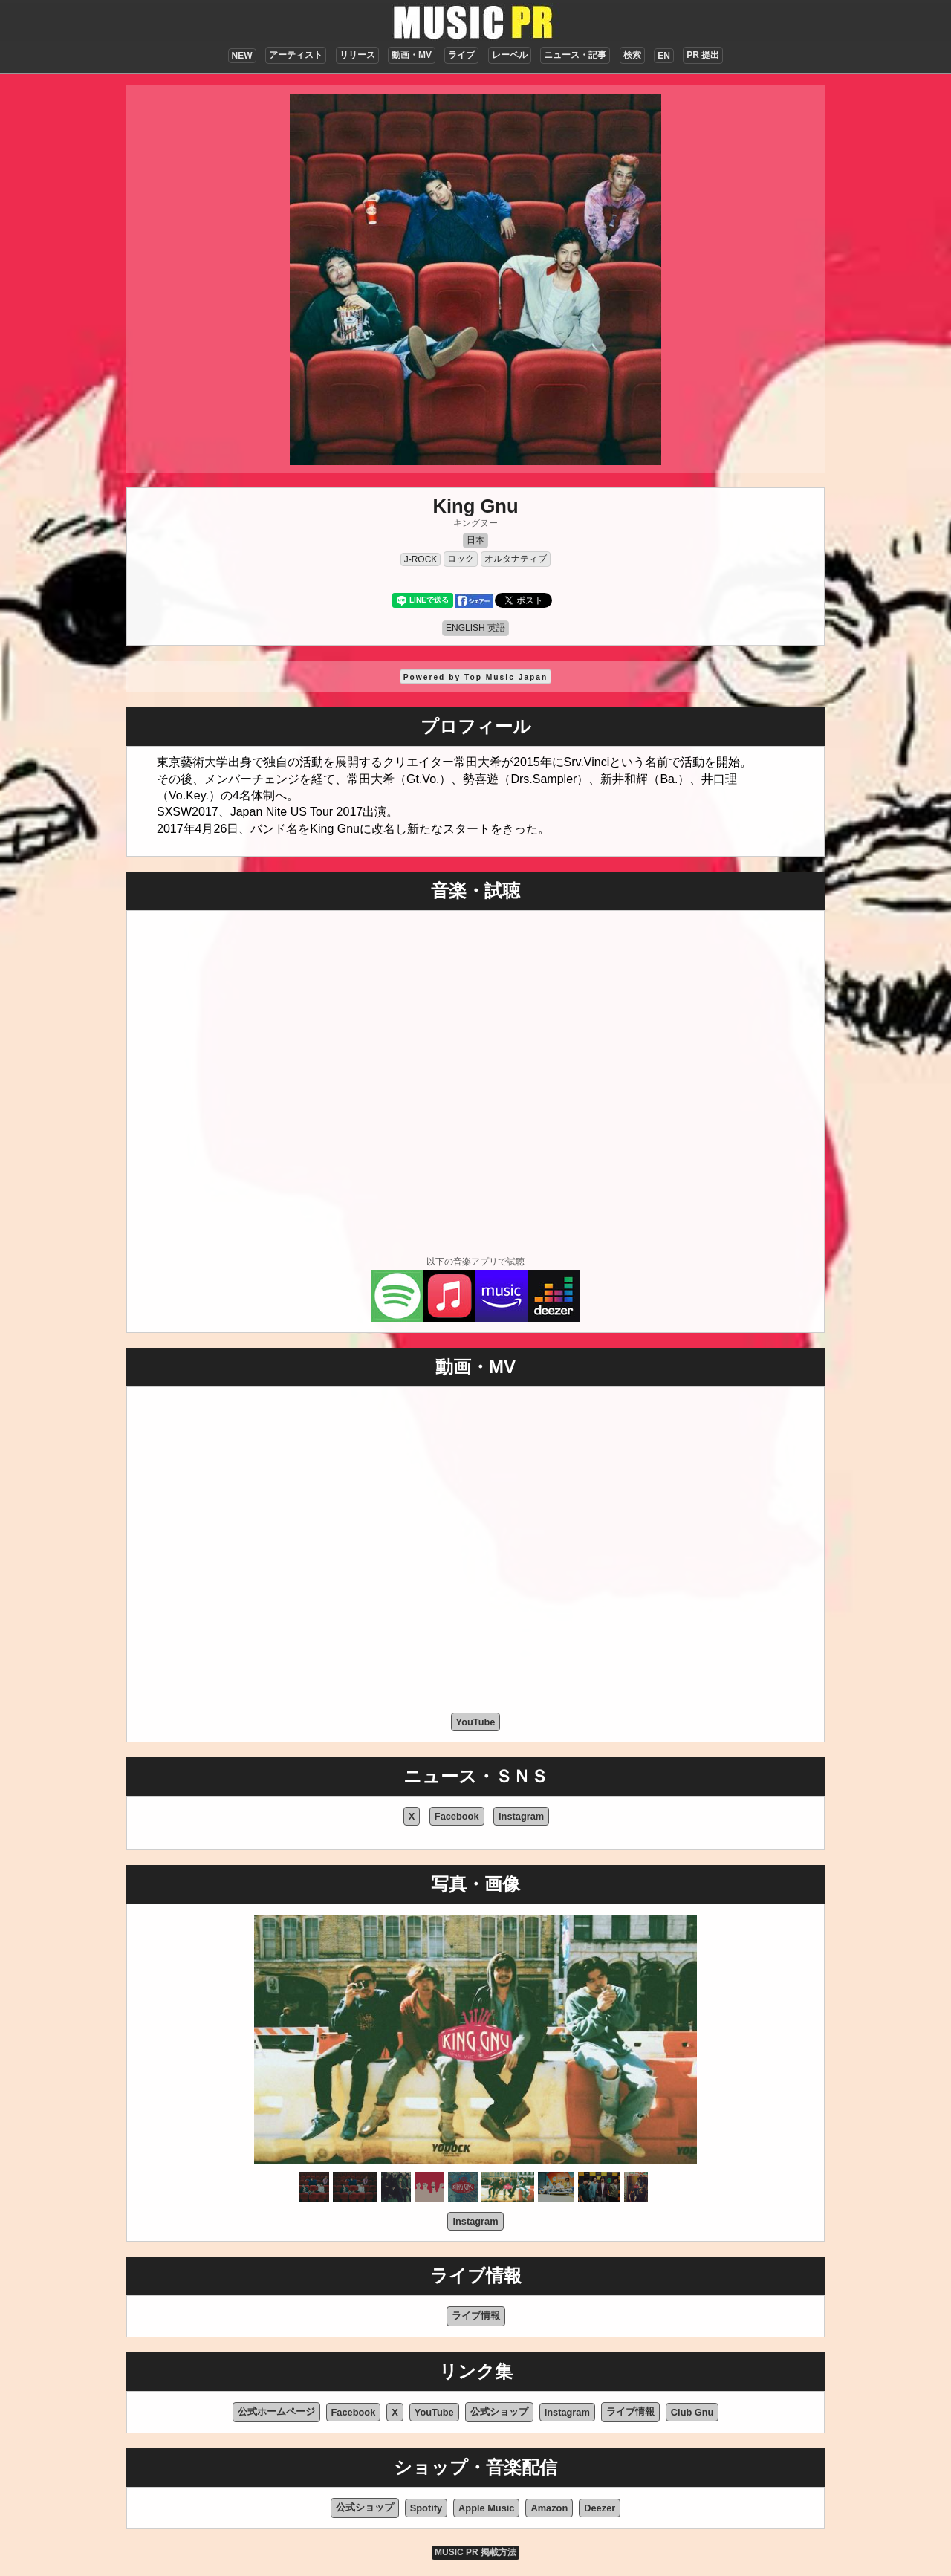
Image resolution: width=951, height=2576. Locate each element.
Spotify (426, 2508)
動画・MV (412, 55)
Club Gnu (692, 2412)
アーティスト (295, 55)
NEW (242, 56)
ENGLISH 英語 (475, 628)
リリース (357, 55)
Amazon (549, 2508)
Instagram (521, 1816)
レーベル (510, 55)
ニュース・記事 (575, 55)
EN (664, 56)
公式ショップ (499, 2411)
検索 (632, 55)
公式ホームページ (276, 2411)
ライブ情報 (476, 2315)
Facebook (457, 1816)
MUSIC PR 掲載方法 (475, 2552)
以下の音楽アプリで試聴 (475, 1261)
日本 (475, 540)
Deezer (599, 2508)
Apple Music (486, 2508)
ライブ (461, 55)
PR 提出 (703, 55)
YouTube (476, 1721)
